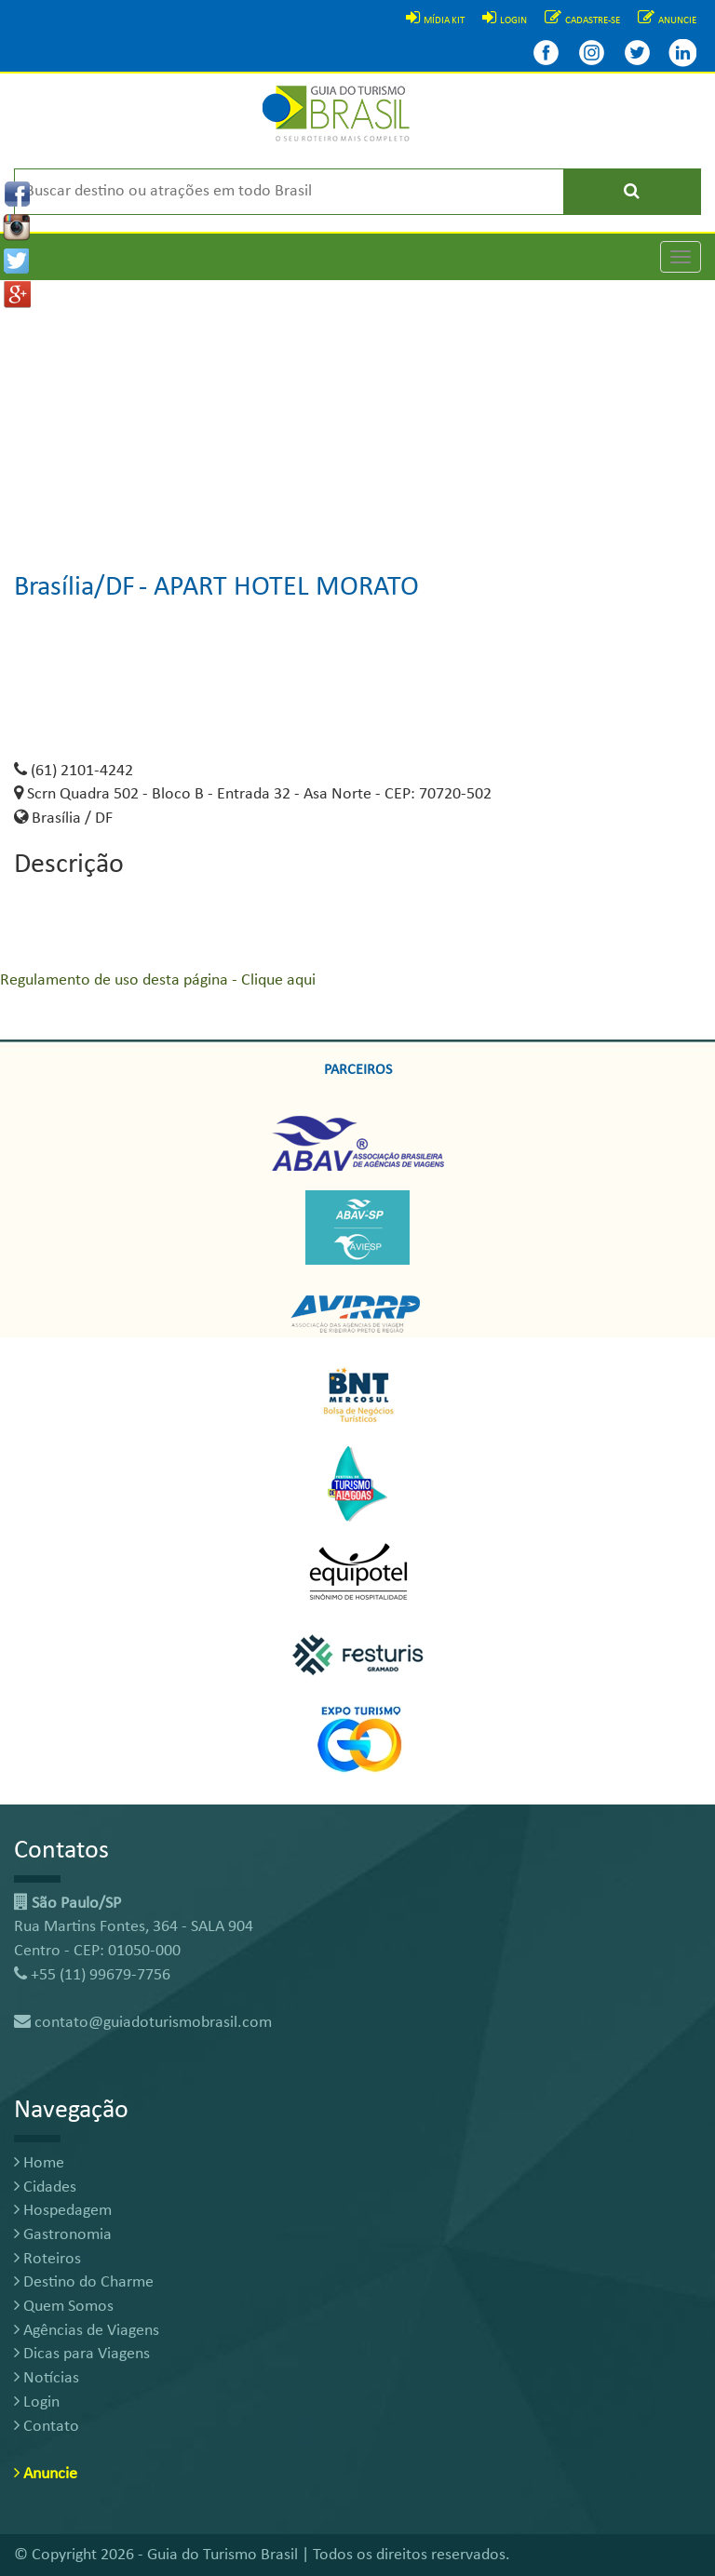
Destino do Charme (84, 2282)
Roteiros (47, 2259)
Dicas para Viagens (82, 2354)
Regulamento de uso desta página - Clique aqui (158, 980)
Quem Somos (64, 2306)
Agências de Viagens (86, 2331)
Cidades (45, 2187)
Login (37, 2402)
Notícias (46, 2378)
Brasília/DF (74, 587)
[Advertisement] (357, 410)
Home (39, 2163)
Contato (46, 2426)
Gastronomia (63, 2235)
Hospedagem (63, 2211)
